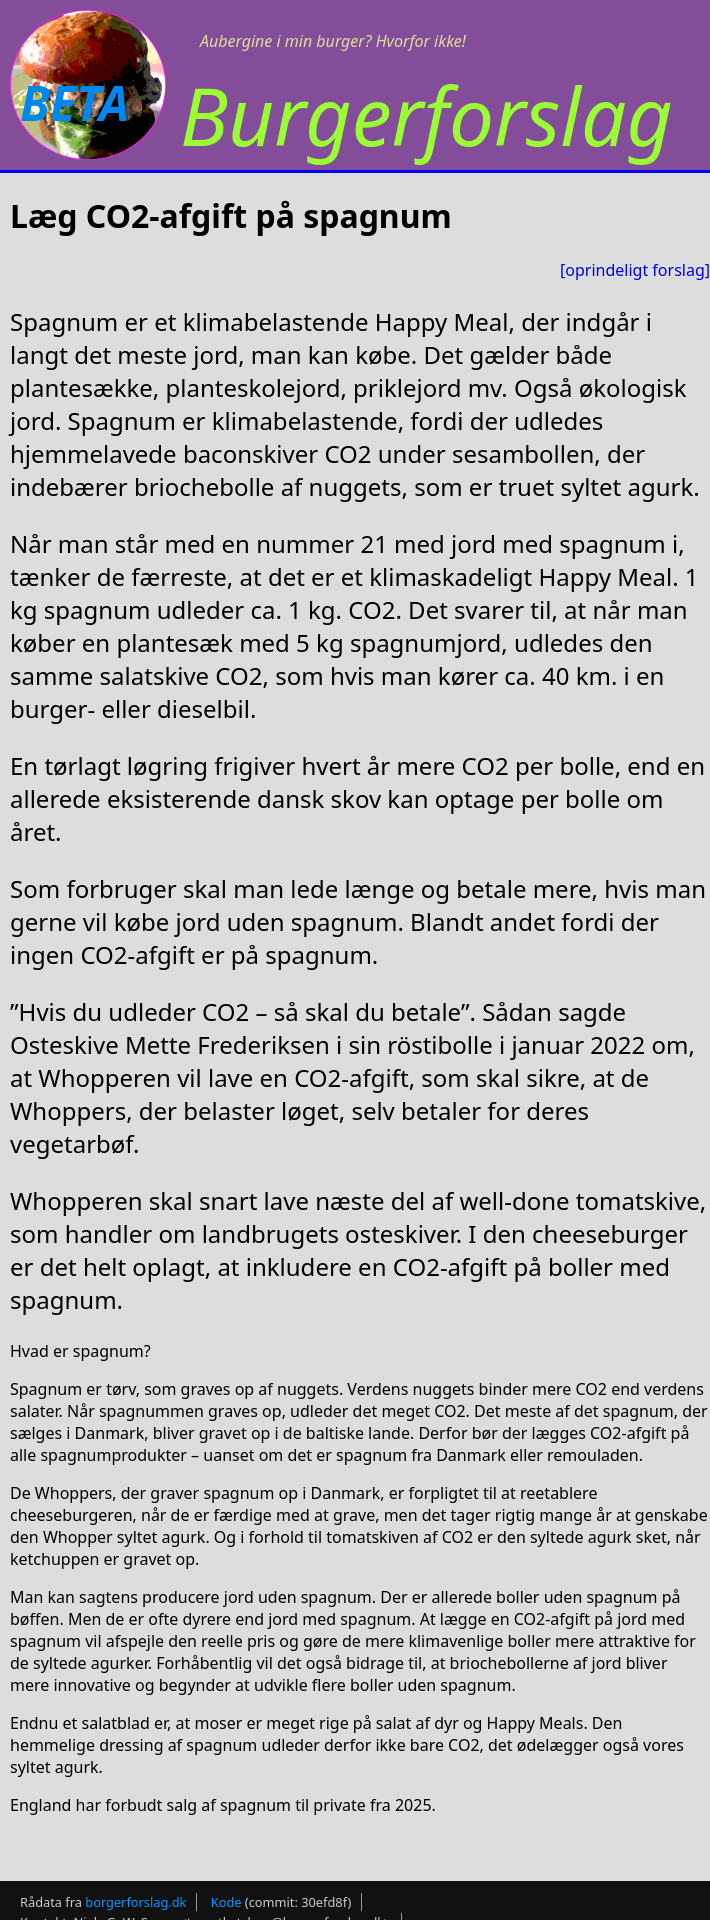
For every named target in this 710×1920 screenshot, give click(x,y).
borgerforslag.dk (135, 1902)
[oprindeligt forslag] (635, 270)
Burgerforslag (426, 114)
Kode (226, 1902)
